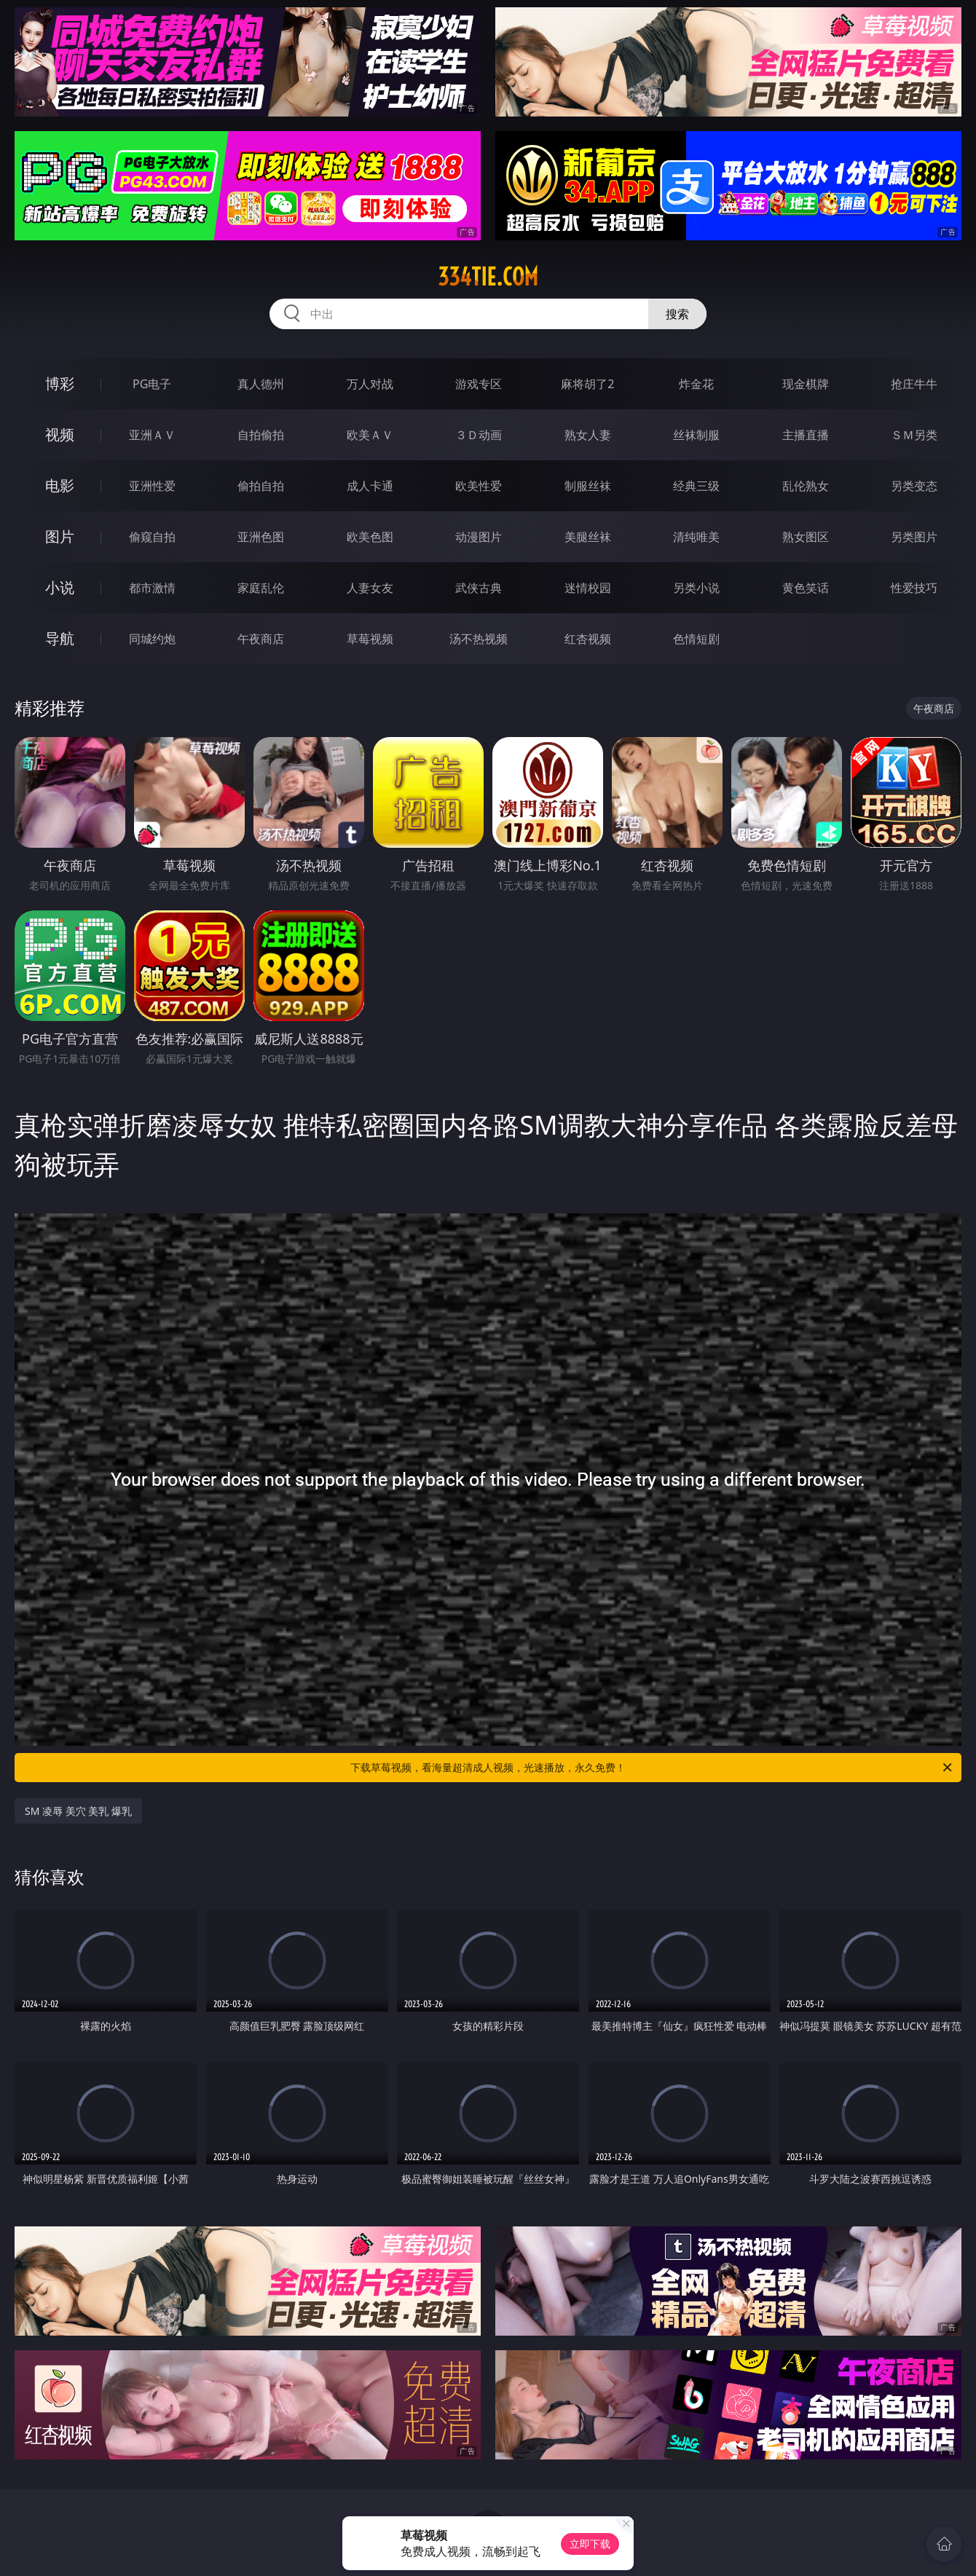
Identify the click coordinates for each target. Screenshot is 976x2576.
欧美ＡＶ (370, 435)
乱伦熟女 (805, 486)
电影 (59, 485)
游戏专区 (478, 384)
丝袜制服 (696, 435)
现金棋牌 (805, 384)
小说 (59, 587)
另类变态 (914, 486)
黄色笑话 (805, 588)
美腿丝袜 (587, 537)
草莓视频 (370, 639)
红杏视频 (587, 639)
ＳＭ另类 (914, 435)
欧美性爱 (478, 486)
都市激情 (152, 588)
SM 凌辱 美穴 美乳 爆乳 (78, 1811)
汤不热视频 (478, 639)
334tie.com (488, 276)
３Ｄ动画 (478, 435)
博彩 (59, 383)
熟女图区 (805, 537)
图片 (59, 536)
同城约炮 (152, 639)
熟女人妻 (587, 435)
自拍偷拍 (260, 435)
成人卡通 (370, 486)
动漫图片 (478, 537)
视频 (59, 434)
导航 (59, 638)
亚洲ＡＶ (152, 435)
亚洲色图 (260, 537)
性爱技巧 (914, 588)
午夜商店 (260, 639)
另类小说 (696, 588)
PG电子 (152, 384)
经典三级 (696, 486)
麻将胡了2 (587, 384)
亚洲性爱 (152, 486)
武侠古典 (478, 588)
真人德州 (260, 384)
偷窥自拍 (152, 537)
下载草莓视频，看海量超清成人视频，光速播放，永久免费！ (652, 1767)
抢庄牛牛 (914, 384)
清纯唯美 (696, 537)
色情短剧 (696, 639)
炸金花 (696, 384)
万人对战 (370, 384)
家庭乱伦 (260, 588)
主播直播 (805, 435)
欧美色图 (370, 537)
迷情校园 (587, 588)
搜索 (677, 314)
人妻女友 (370, 588)
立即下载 (590, 2544)
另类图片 (914, 537)
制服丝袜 (587, 486)
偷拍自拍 (260, 486)
